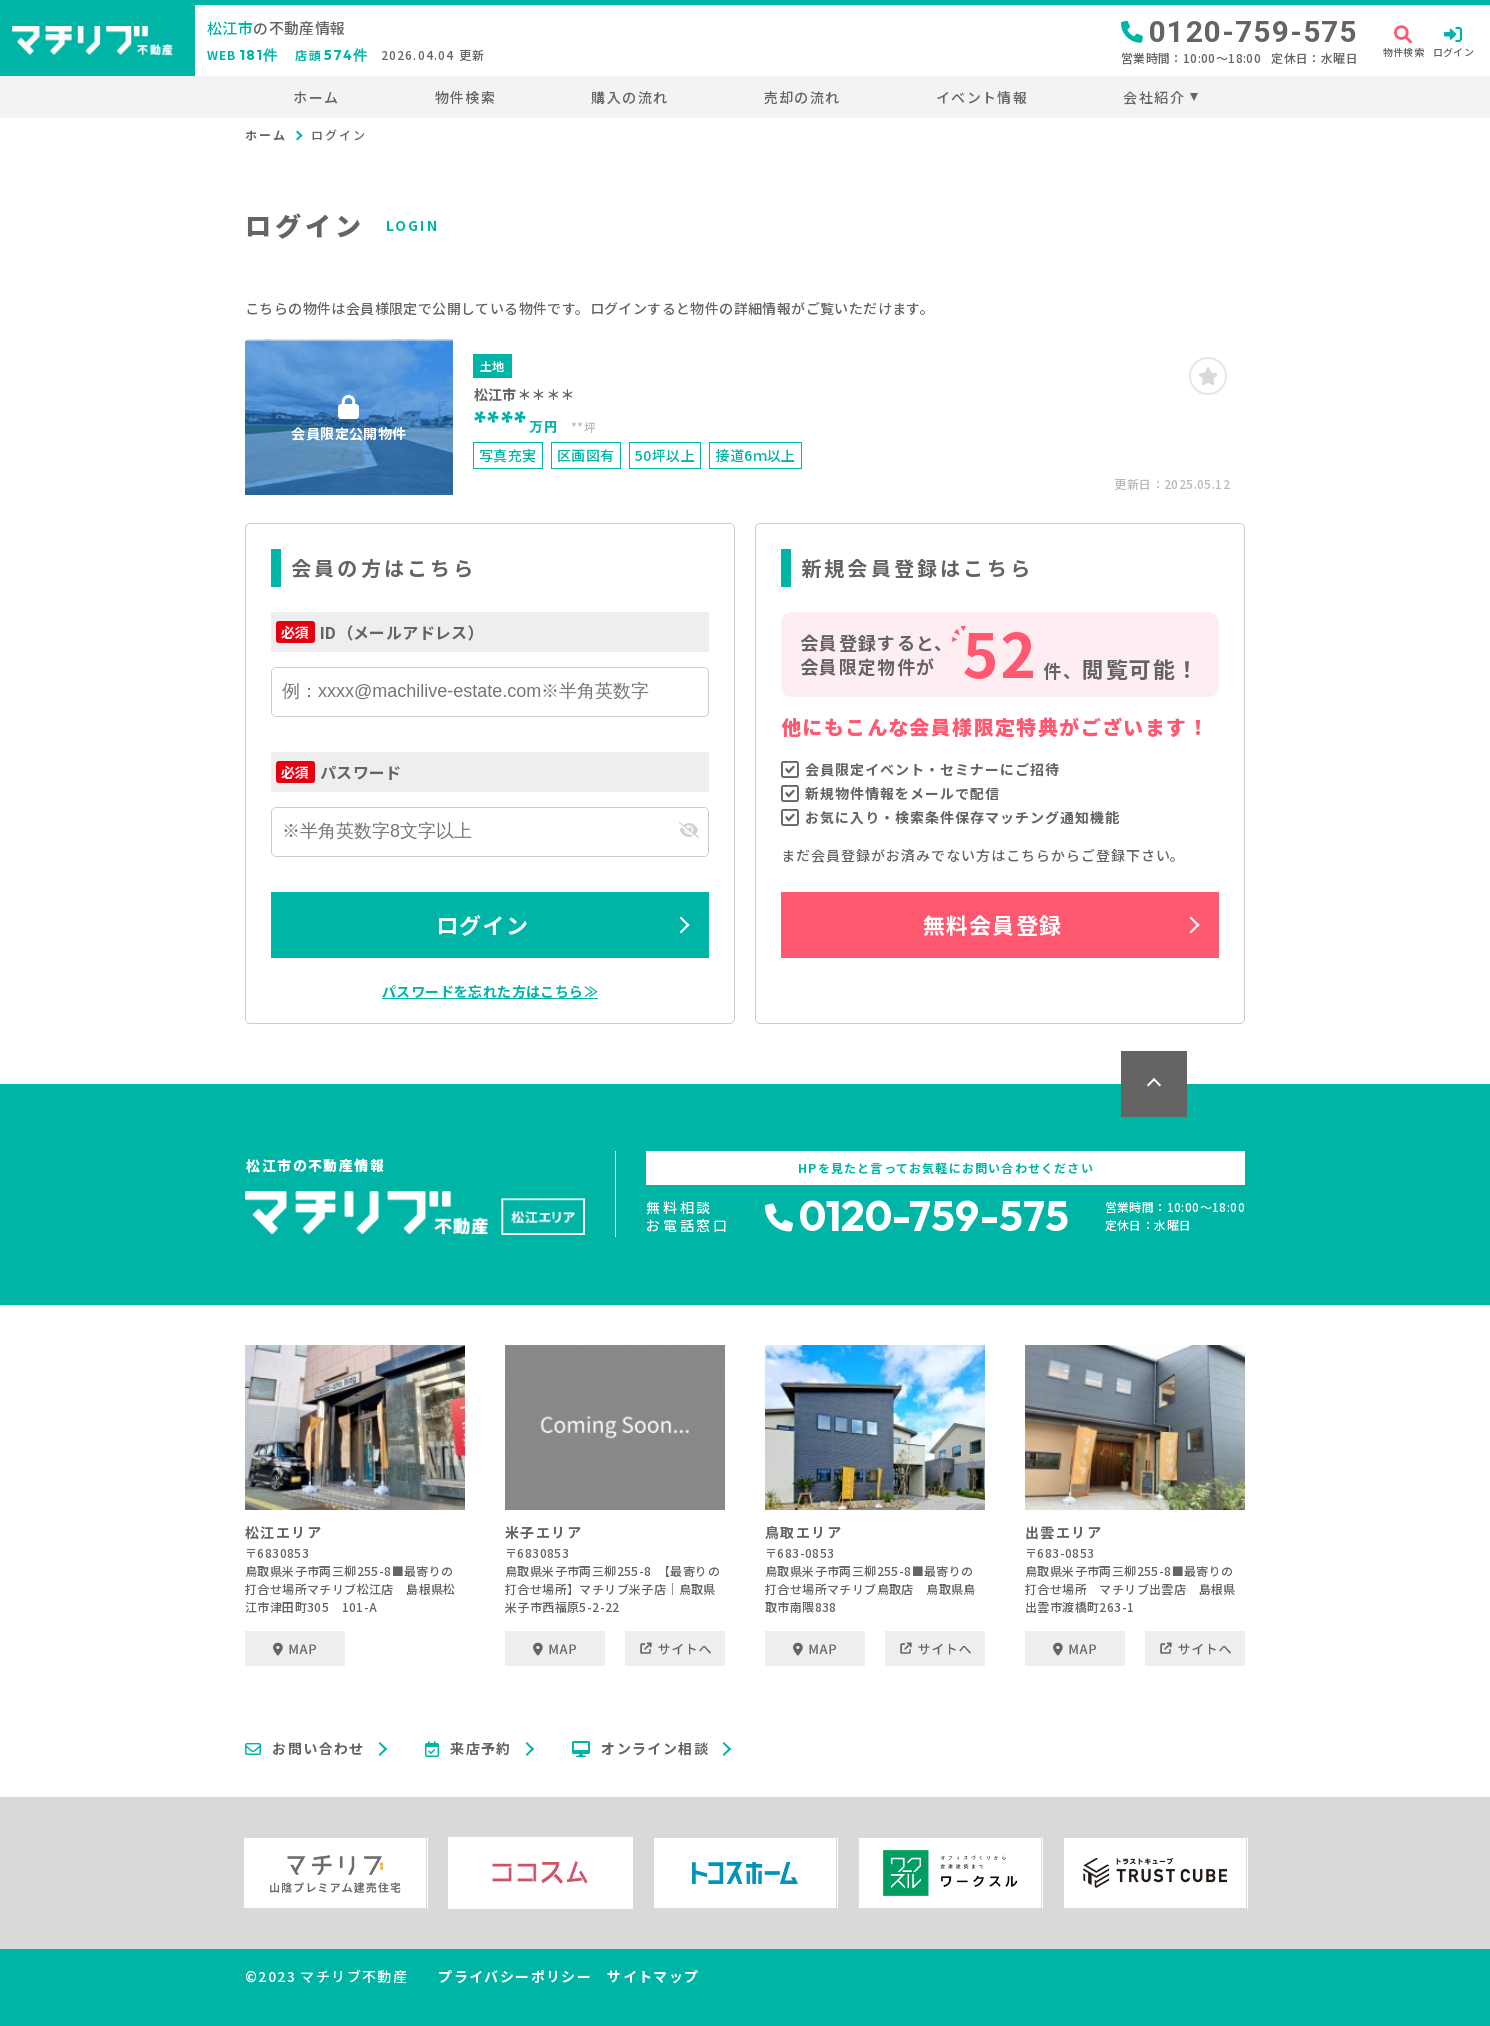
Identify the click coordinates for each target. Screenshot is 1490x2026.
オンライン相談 (640, 1749)
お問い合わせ (305, 1749)
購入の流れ (629, 97)
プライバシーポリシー (515, 1976)
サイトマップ (653, 1976)
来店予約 (468, 1749)
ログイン (482, 924)
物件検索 (466, 97)
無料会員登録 (992, 924)
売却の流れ (802, 97)
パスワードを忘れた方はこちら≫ (490, 991)
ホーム (316, 97)
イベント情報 (982, 97)
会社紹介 (1154, 97)
